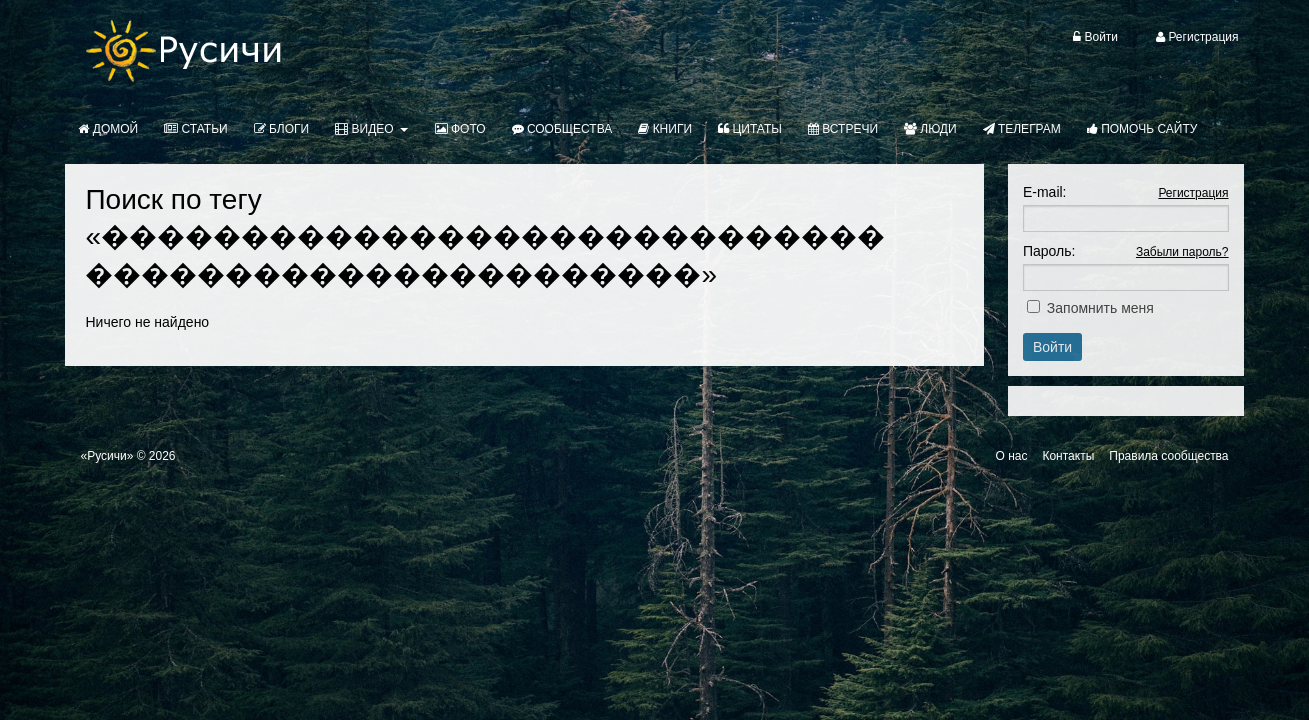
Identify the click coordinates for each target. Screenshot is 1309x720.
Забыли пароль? (1182, 252)
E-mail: (1045, 192)
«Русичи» (106, 456)
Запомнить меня (1100, 308)
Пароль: (1049, 251)
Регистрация (1193, 193)
